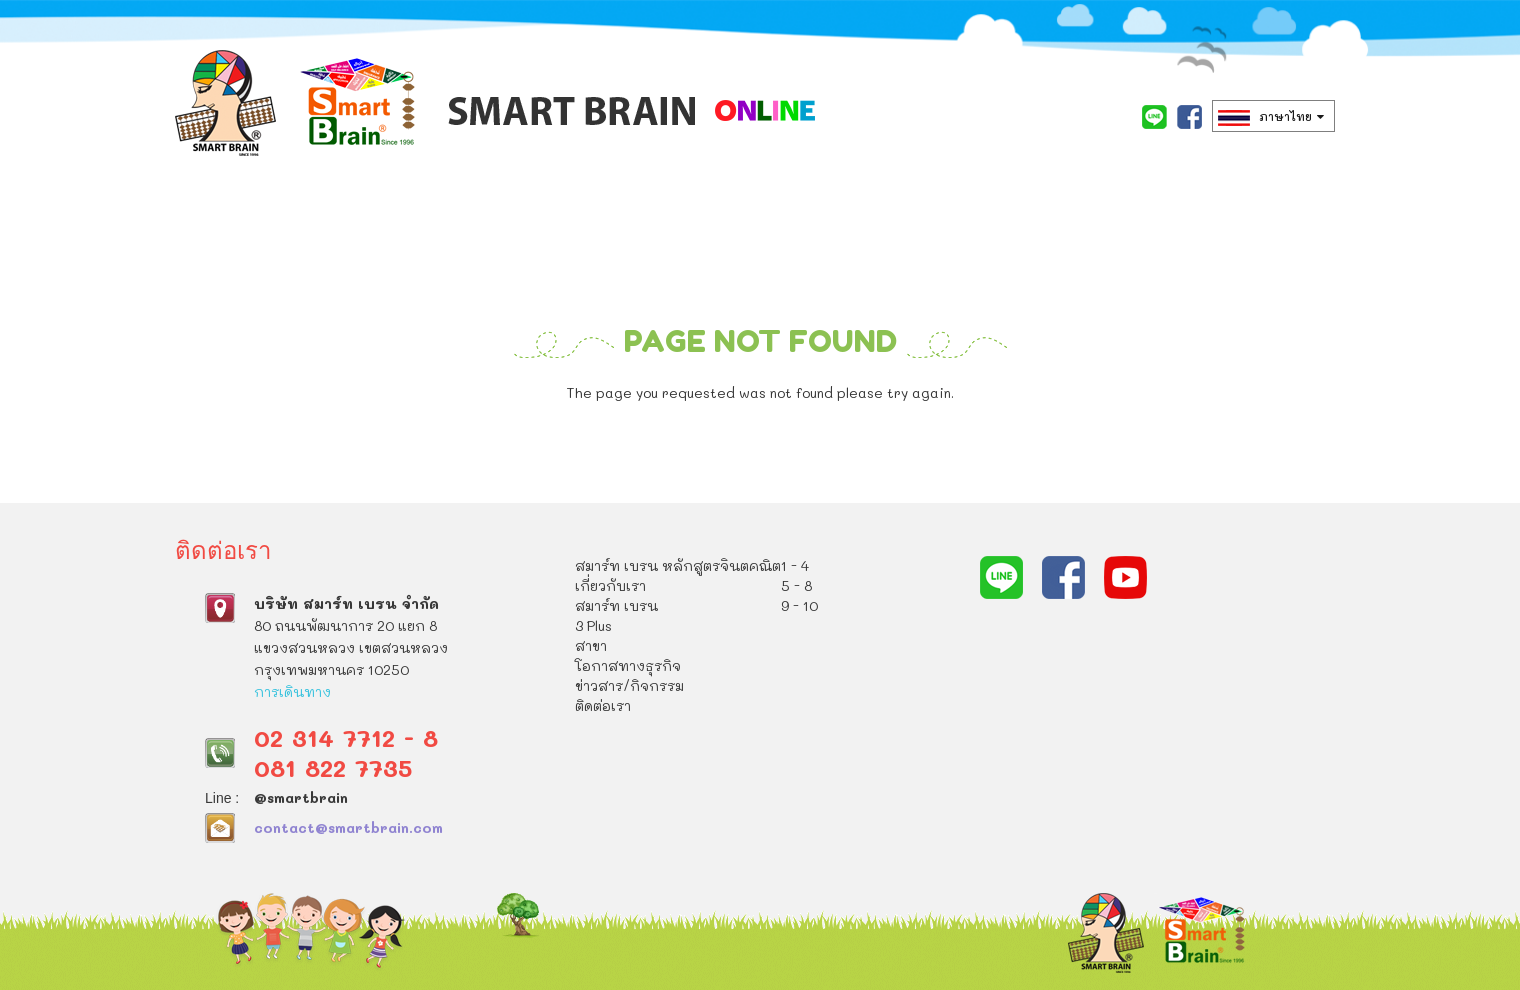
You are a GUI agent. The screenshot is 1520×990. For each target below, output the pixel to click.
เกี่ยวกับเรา (552, 246)
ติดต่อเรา (410, 346)
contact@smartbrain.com (348, 826)
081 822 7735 (333, 766)
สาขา (922, 246)
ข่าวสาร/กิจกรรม (251, 346)
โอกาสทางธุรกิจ (1058, 246)
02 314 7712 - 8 (346, 736)
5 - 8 (796, 585)
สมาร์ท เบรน (701, 246)
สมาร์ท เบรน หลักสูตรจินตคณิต (318, 246)
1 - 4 (795, 565)
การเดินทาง (292, 690)
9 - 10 (799, 605)
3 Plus (829, 246)
